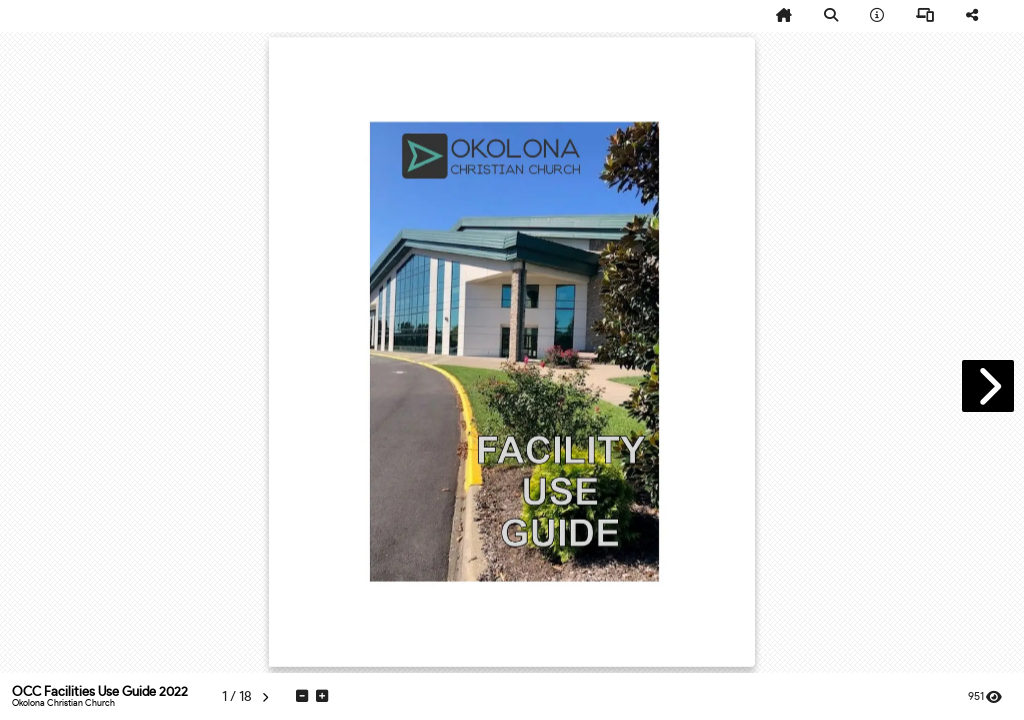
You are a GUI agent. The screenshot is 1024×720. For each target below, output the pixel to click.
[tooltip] (784, 16)
